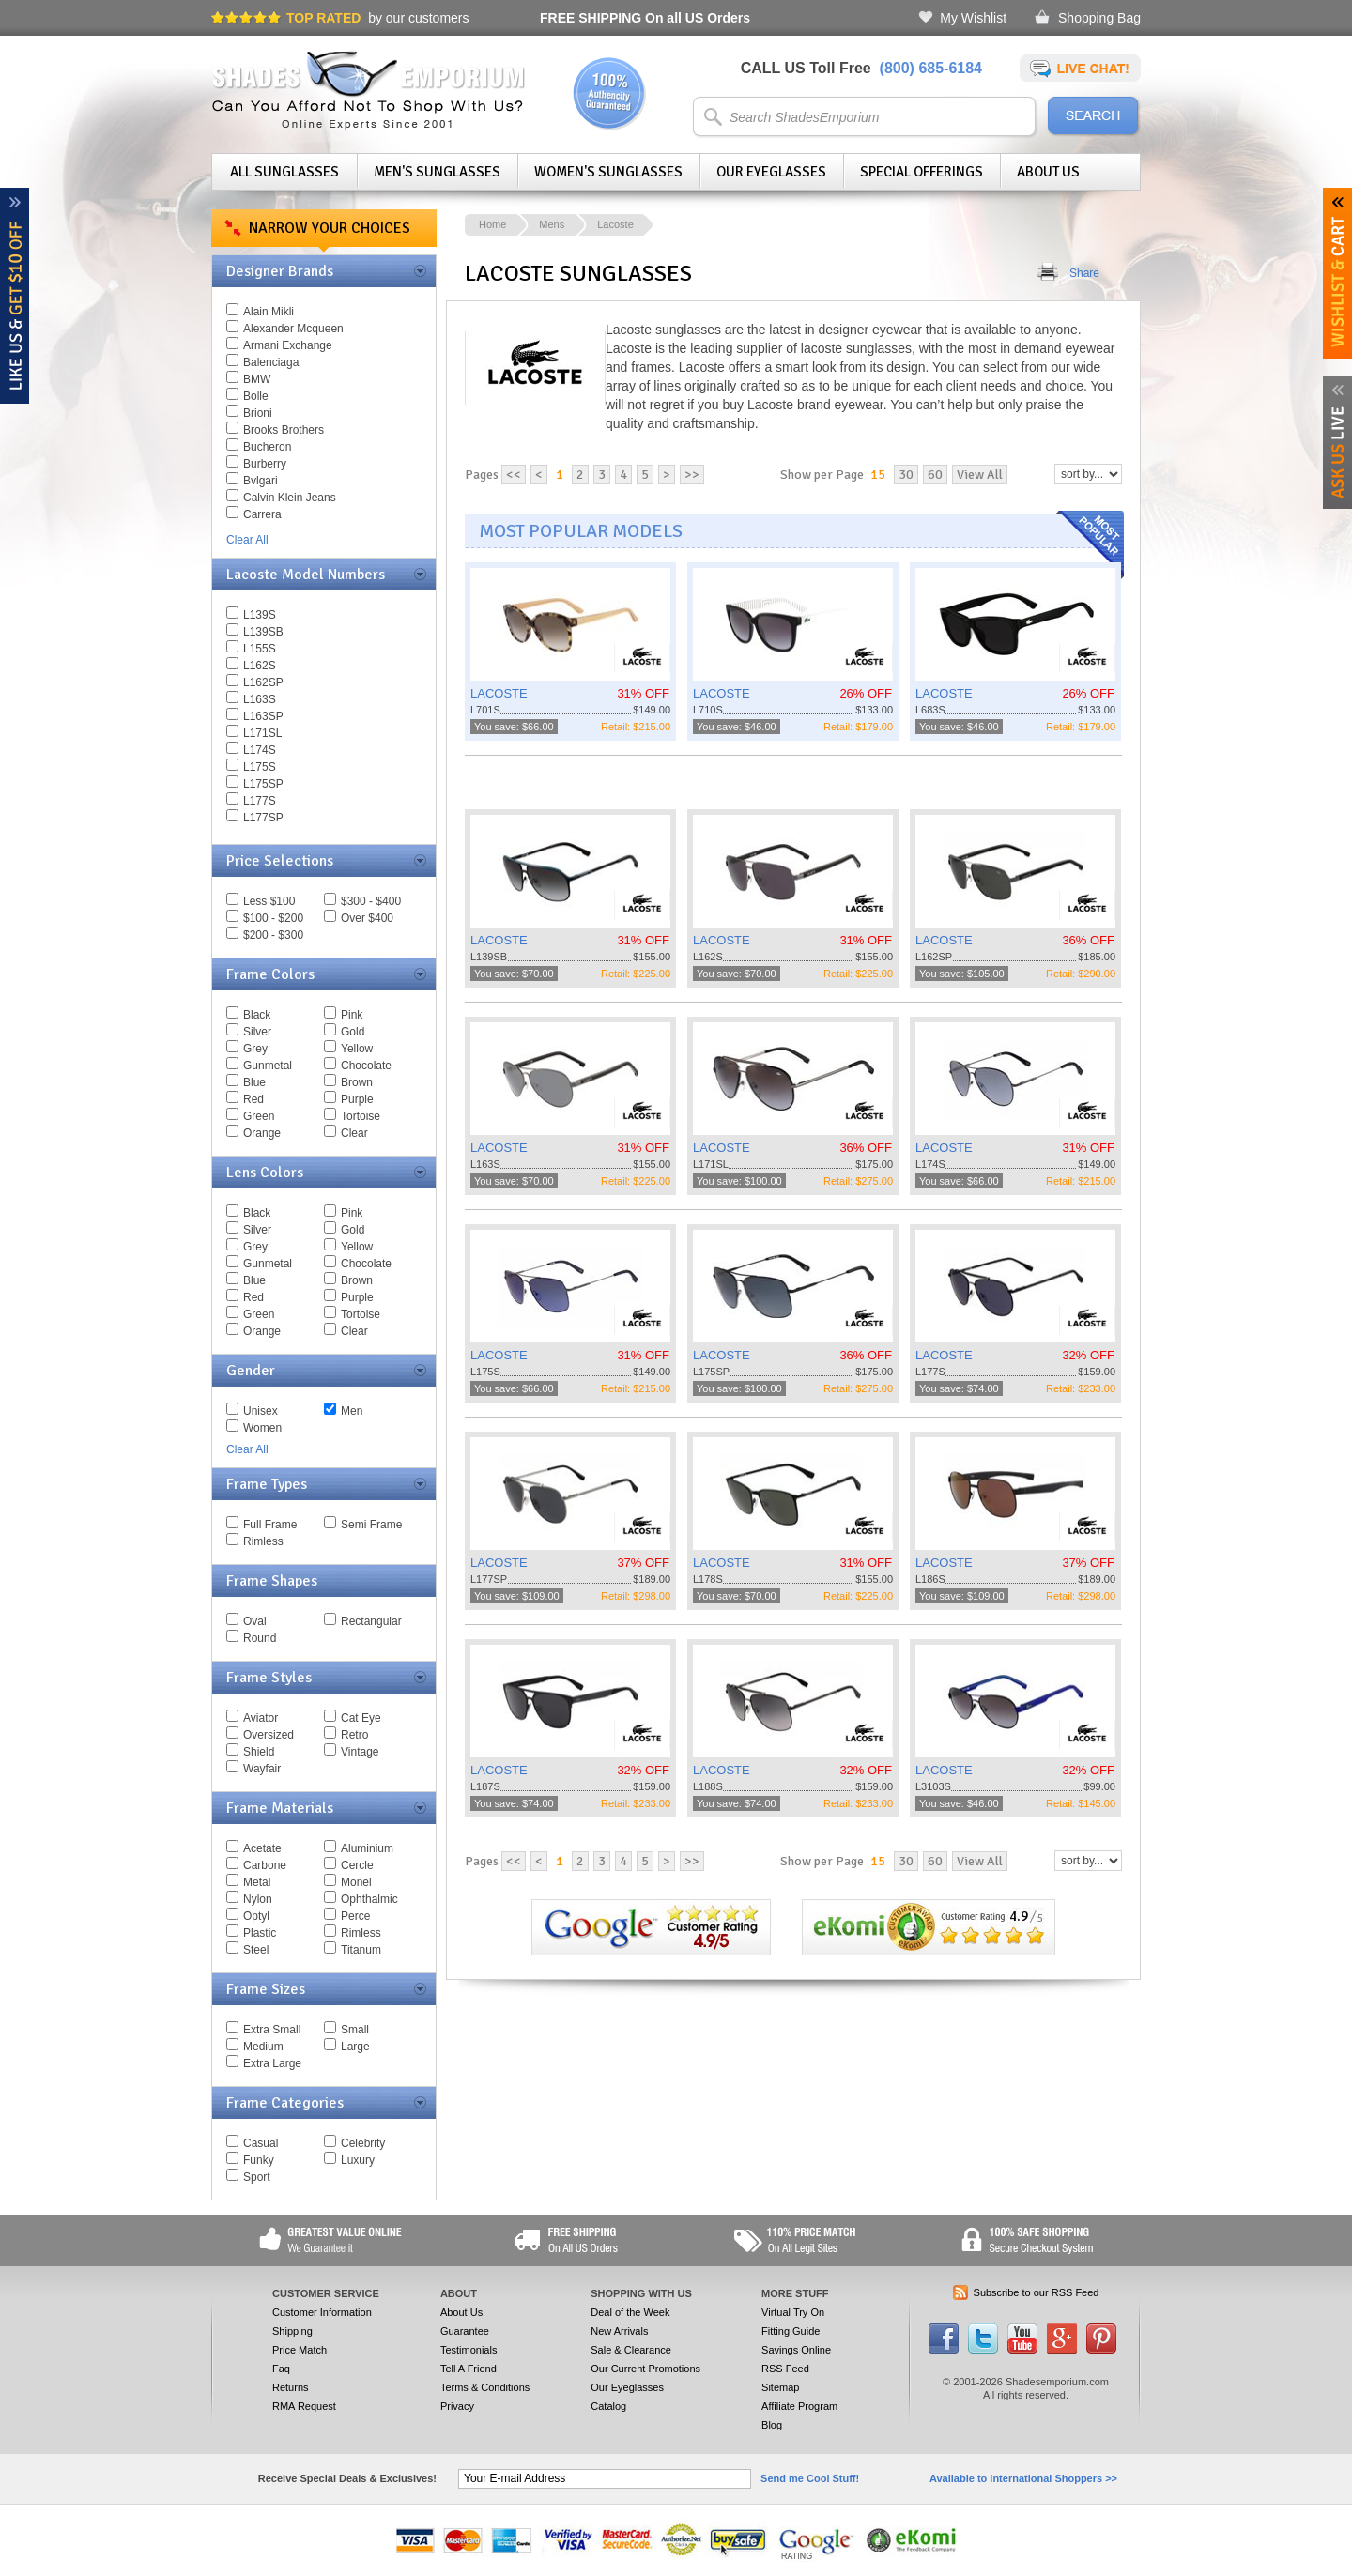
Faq (281, 2368)
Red (253, 1099)
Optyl (256, 1916)
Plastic (259, 1933)
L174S (259, 750)
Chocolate (366, 1065)
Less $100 (269, 901)
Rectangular (371, 1621)
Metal (256, 1882)
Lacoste (615, 224)
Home (492, 224)
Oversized (268, 1734)
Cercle (357, 1865)
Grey (255, 1048)
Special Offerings (921, 171)
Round (259, 1638)
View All (980, 475)
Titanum (361, 1949)
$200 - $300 (273, 935)
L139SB (263, 631)
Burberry (264, 463)
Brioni (257, 413)
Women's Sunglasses (608, 171)
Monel (356, 1882)
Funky (258, 2160)
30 (906, 475)
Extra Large (272, 2063)
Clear (354, 1133)
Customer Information (322, 2312)
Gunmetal (267, 1065)
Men (351, 1411)
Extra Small (271, 2029)
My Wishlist (973, 17)
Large (355, 2046)
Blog (771, 2424)
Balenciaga (271, 362)
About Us (1048, 171)
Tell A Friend (468, 2368)
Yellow (357, 1048)
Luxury (358, 2160)
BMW (256, 379)
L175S (259, 767)
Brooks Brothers (283, 430)
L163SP (263, 716)
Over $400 (367, 918)
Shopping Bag (1099, 17)
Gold (352, 1031)
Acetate (262, 1848)
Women (262, 1427)
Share (1084, 273)
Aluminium (367, 1848)
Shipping (292, 2331)
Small (355, 2029)
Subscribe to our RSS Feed (1036, 2292)
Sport (256, 2177)
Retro (354, 1734)
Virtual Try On (792, 2312)
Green (258, 1116)
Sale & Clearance (631, 2349)
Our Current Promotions (645, 2368)
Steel (256, 1949)
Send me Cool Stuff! (809, 2478)
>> (691, 475)
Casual (260, 2143)
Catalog (608, 2406)
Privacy (457, 2406)
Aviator (260, 1718)
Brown (357, 1082)
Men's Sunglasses (437, 171)
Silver (257, 1031)
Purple (357, 1099)
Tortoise (360, 1116)
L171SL (262, 733)
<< (513, 475)
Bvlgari (260, 480)
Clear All (247, 539)
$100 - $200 (273, 918)
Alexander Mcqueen (293, 328)
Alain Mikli (268, 311)
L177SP (263, 817)
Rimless (263, 1541)
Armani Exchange (287, 345)
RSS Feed (785, 2368)
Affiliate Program (799, 2406)
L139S (259, 614)
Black (256, 1014)
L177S (259, 800)
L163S (259, 699)
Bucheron (267, 446)
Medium (263, 2046)
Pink (351, 1014)
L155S (259, 648)
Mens (551, 224)
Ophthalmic (369, 1899)
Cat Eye (361, 1718)
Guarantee (464, 2331)
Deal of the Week (630, 2312)
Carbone (264, 1865)
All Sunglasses (284, 171)
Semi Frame (371, 1524)
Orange (262, 1133)
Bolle (256, 396)
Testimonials (469, 2349)
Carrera (262, 514)
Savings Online (796, 2349)
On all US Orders (645, 17)
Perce (355, 1916)
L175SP (263, 783)
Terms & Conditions (485, 2387)
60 (935, 475)
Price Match (299, 2349)
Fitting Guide (790, 2331)
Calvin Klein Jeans (289, 497)
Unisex (260, 1411)
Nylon (257, 1899)
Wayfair (262, 1768)
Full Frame (270, 1524)
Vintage (359, 1751)
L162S (259, 665)
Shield (258, 1751)
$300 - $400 (371, 901)
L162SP (263, 682)
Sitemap (780, 2387)
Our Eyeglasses (771, 171)
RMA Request (304, 2406)
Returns (290, 2387)
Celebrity (363, 2143)
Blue (254, 1082)
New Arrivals (619, 2331)
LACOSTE (499, 693)
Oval (255, 1621)
